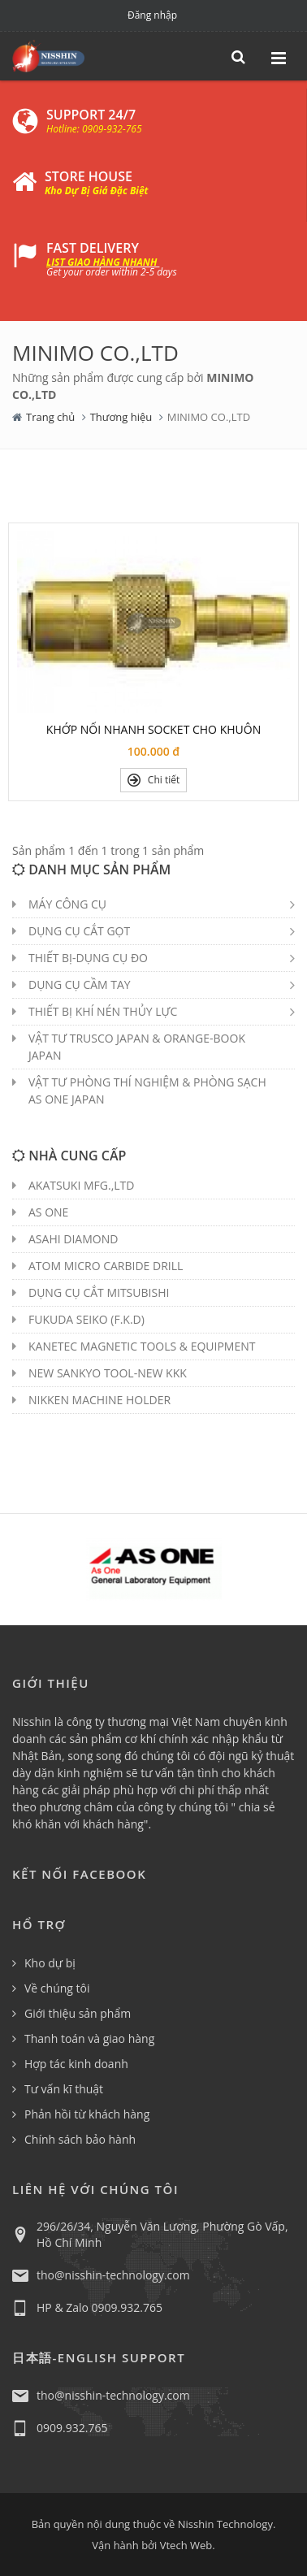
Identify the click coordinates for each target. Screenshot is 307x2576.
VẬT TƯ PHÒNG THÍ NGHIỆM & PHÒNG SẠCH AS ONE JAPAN (147, 1090)
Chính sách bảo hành (80, 2139)
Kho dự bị (50, 1963)
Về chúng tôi (57, 1988)
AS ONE (48, 1212)
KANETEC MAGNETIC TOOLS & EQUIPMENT (142, 1346)
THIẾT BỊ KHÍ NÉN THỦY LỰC (102, 1011)
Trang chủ (50, 417)
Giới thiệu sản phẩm (77, 2013)
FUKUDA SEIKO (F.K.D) (86, 1319)
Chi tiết (154, 780)
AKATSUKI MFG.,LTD (81, 1185)
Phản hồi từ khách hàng (86, 2114)
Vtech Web (186, 2545)
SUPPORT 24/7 (91, 115)
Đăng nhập (152, 15)
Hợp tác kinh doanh (76, 2063)
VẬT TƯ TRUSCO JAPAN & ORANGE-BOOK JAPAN (136, 1046)
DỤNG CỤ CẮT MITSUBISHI (98, 1292)
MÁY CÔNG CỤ (67, 904)
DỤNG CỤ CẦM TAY (79, 984)
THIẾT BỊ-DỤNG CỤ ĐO (88, 957)
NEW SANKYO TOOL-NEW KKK (107, 1373)
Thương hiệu (121, 417)
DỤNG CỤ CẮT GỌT (79, 931)
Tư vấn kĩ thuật (63, 2089)
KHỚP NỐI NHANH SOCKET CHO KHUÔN (153, 729)
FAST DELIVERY (92, 248)
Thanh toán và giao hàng (89, 2038)
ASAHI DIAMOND (73, 1239)
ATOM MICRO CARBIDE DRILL (105, 1265)
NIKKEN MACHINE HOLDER (99, 1399)
